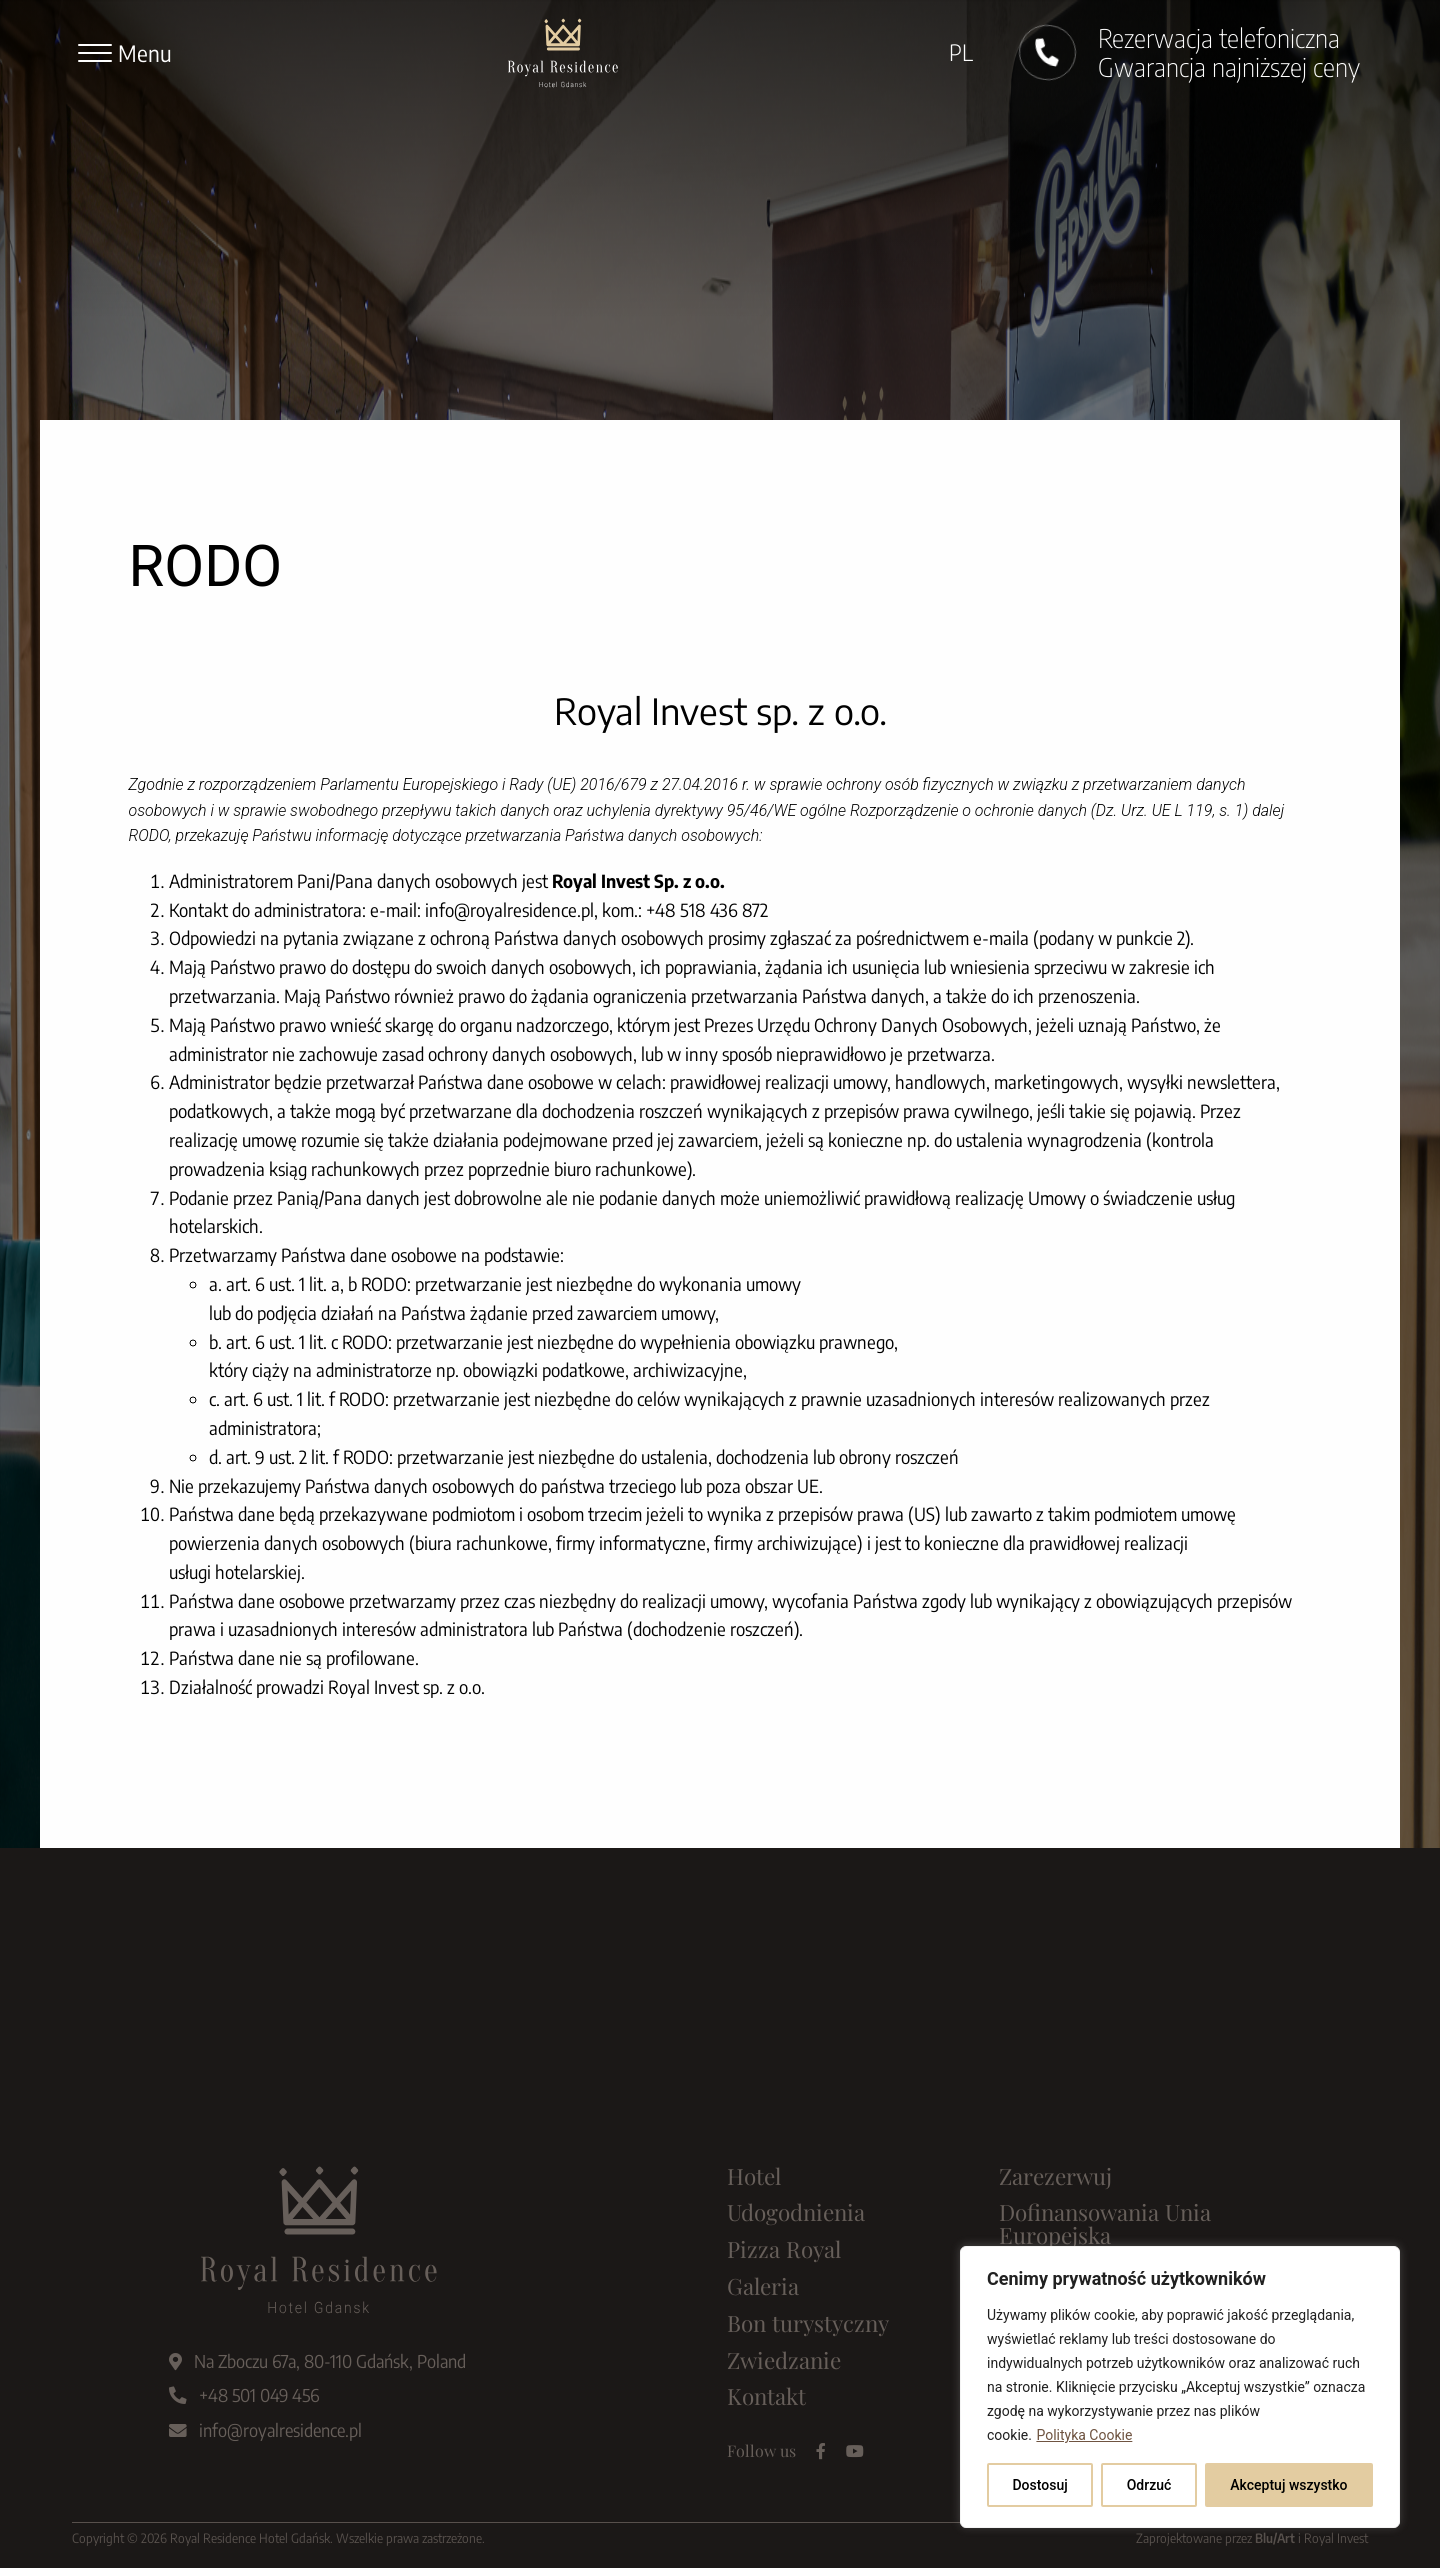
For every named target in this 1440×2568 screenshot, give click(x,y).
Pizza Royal (784, 2249)
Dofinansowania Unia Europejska (1105, 2223)
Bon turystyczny (808, 2323)
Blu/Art (1275, 2538)
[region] (1180, 2387)
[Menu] (125, 53)
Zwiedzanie (784, 2360)
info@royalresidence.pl (265, 2430)
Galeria (763, 2286)
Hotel (754, 2176)
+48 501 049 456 (244, 2395)
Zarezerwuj (1055, 2176)
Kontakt (766, 2396)
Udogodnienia (796, 2212)
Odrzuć (1149, 2485)
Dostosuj (1039, 2485)
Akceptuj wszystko (1288, 2485)
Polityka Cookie (1084, 2435)
